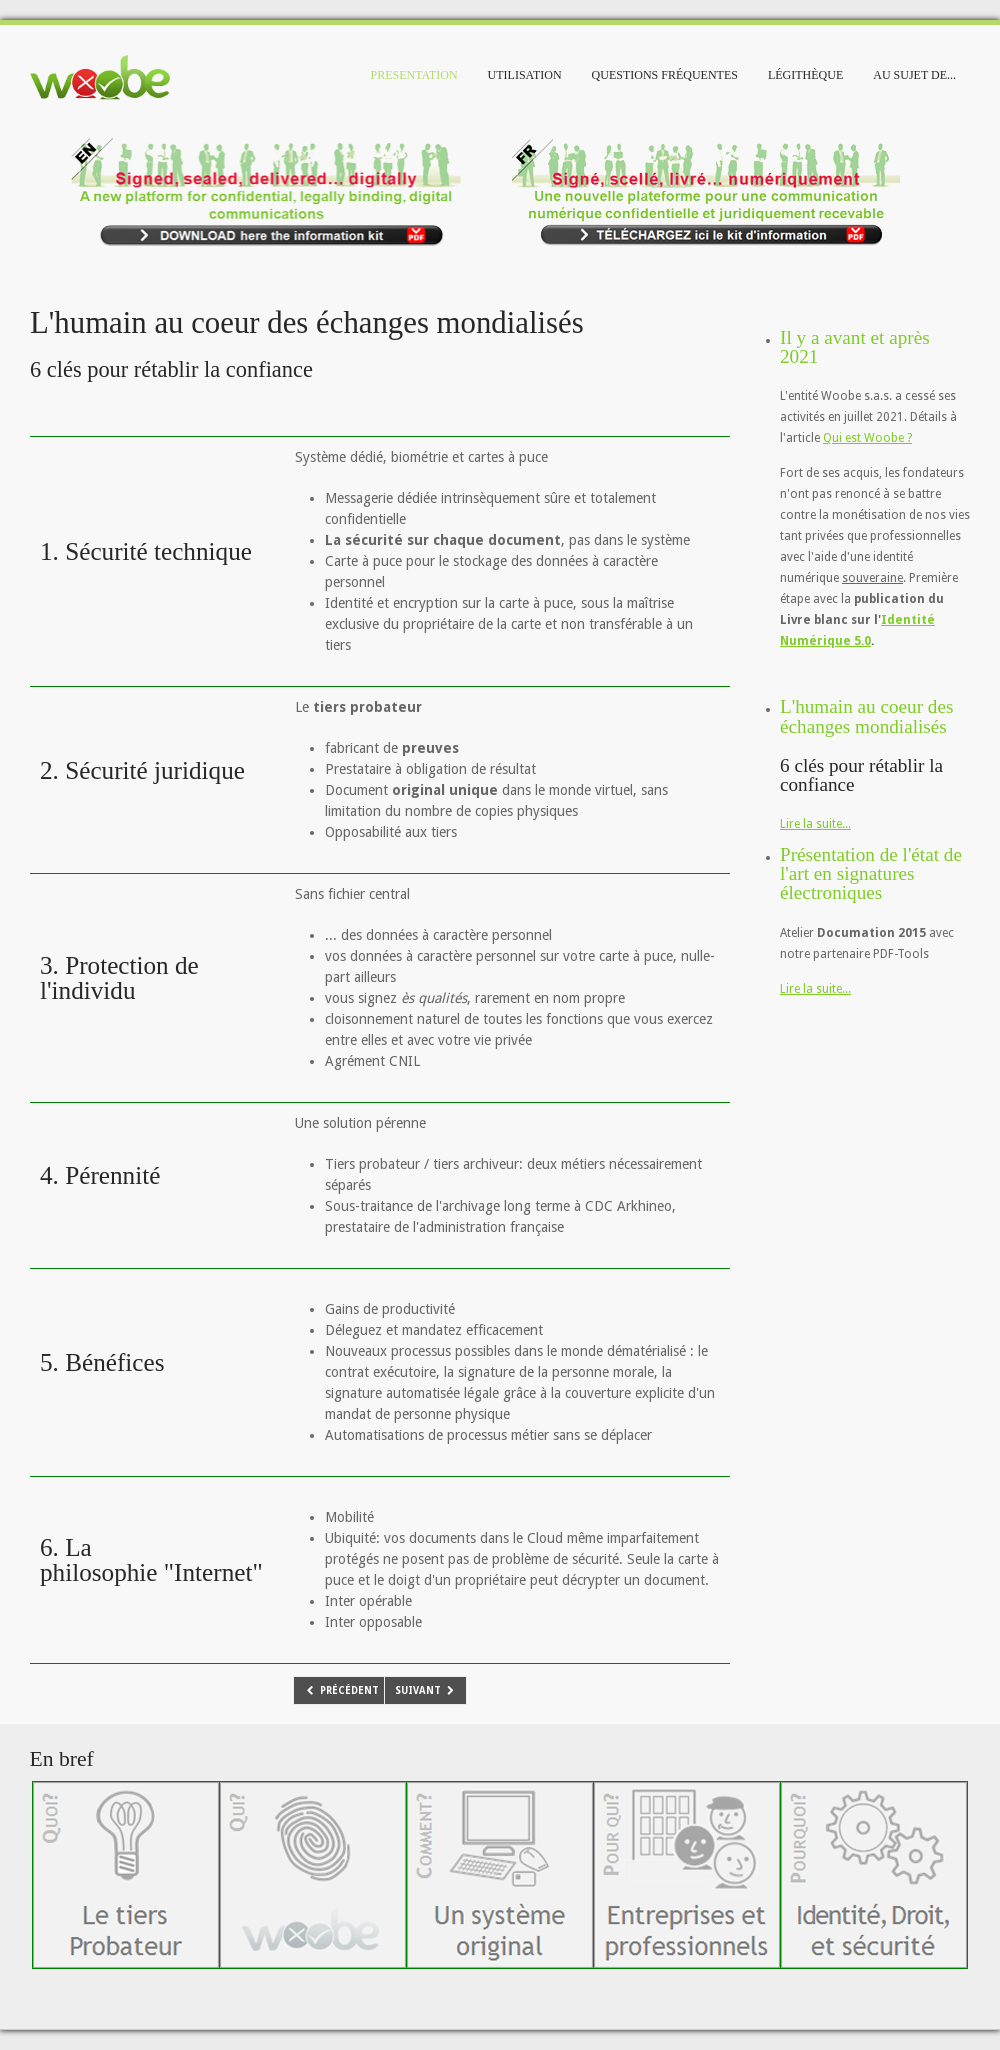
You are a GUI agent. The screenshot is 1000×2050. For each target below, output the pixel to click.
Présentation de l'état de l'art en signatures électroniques (871, 873)
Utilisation (525, 75)
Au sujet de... (914, 75)
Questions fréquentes (665, 75)
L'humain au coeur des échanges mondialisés (866, 716)
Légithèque (805, 75)
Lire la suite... (815, 824)
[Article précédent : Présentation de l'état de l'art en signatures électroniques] (341, 1690)
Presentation (414, 75)
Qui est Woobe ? (867, 438)
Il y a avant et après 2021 (855, 347)
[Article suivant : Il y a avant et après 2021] (426, 1690)
